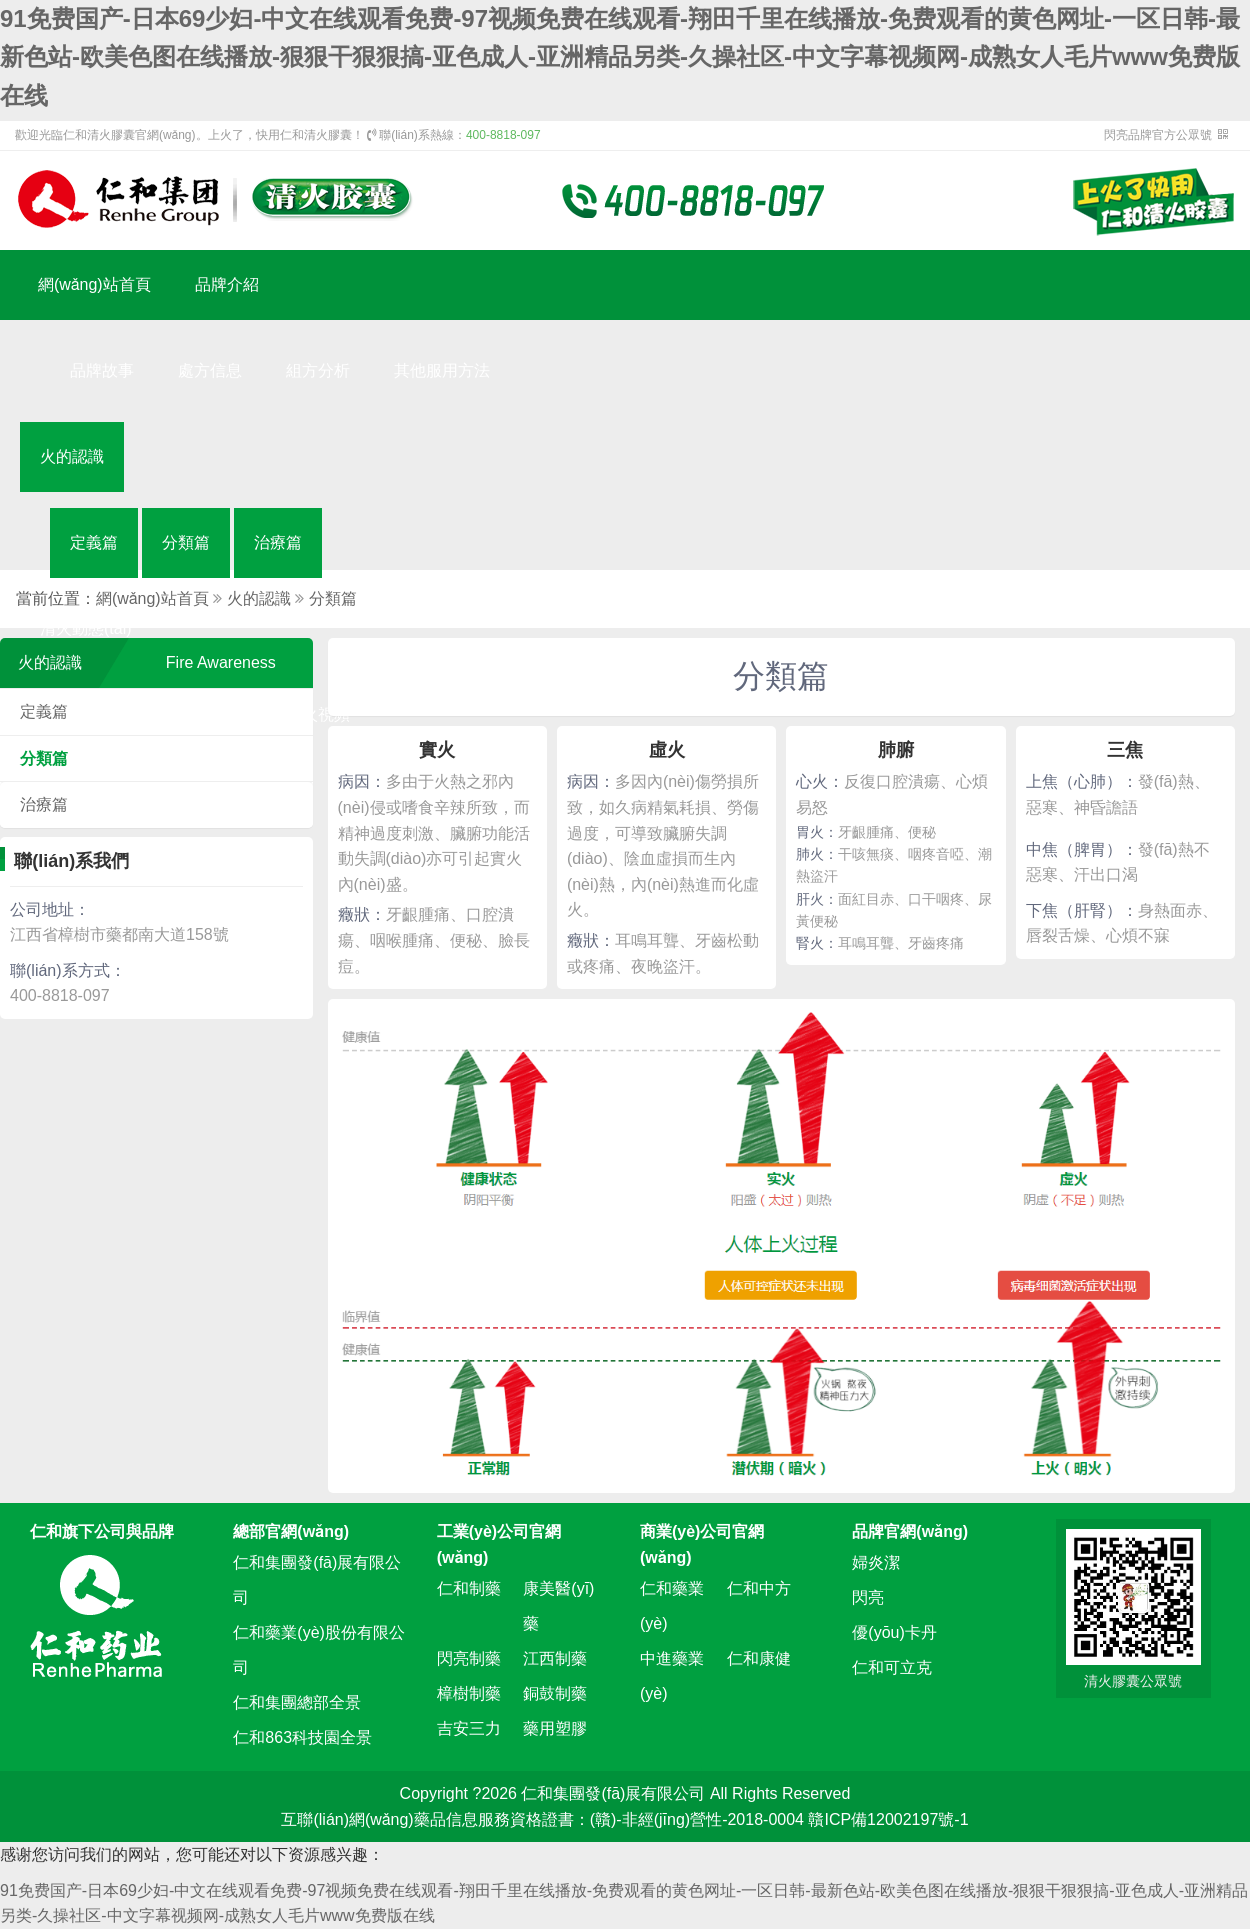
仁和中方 (759, 1588)
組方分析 (318, 370)
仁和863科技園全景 (302, 1737)
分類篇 (186, 542)
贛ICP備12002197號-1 (888, 1819)
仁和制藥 (469, 1588)
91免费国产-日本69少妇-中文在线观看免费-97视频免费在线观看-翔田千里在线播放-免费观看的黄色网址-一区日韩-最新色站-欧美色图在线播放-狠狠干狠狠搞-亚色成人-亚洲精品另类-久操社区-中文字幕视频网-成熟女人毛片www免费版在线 (620, 57)
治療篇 (278, 542)
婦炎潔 (876, 1562)
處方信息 (210, 370)
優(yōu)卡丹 (894, 1632)
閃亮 (868, 1597)
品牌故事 (102, 370)
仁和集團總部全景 (297, 1702)
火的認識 (72, 456)
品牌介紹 (227, 284)
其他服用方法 (442, 370)
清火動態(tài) (86, 628)
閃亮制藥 (469, 1658)
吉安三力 (469, 1728)
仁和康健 (759, 1658)
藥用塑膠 (555, 1728)
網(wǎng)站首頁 (94, 284)
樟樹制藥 (469, 1693)
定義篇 (94, 542)
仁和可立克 (892, 1667)
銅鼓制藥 (555, 1693)
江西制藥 (555, 1658)
